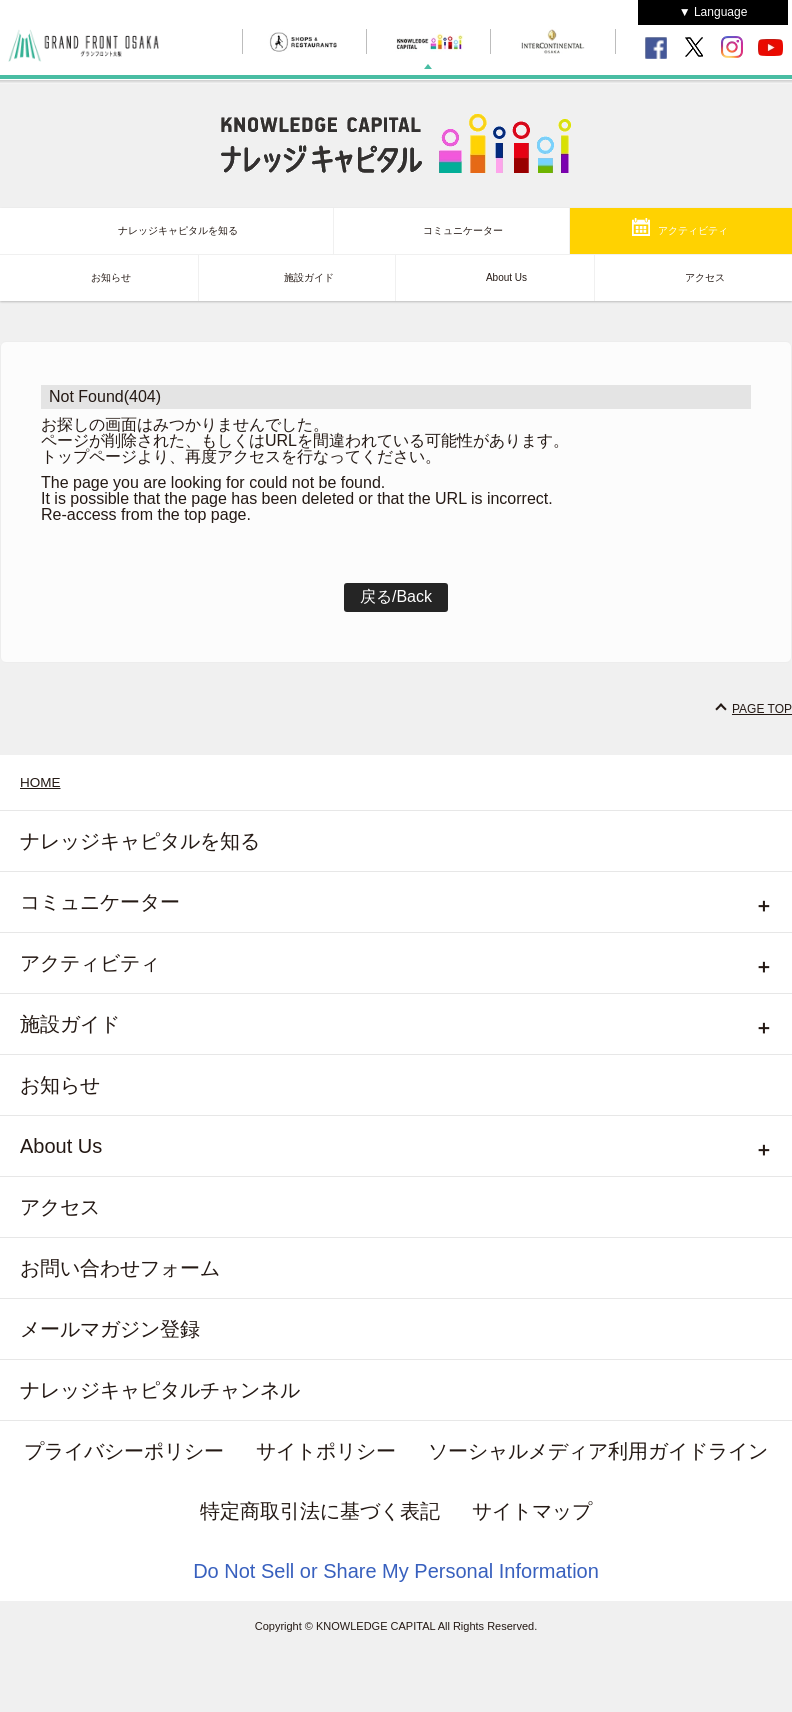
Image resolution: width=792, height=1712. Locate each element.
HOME (40, 782)
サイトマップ (532, 1511)
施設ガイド (309, 277)
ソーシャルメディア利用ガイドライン (598, 1451)
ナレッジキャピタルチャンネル (160, 1390)
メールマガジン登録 (110, 1329)
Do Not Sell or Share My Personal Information (396, 1571)
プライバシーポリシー (124, 1451)
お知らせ (111, 277)
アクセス (705, 277)
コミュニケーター (463, 230)
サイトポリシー (326, 1451)
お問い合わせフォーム (120, 1268)
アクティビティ (693, 230)
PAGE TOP (762, 709)
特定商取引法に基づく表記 (320, 1511)
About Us (506, 277)
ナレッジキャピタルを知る (178, 230)
